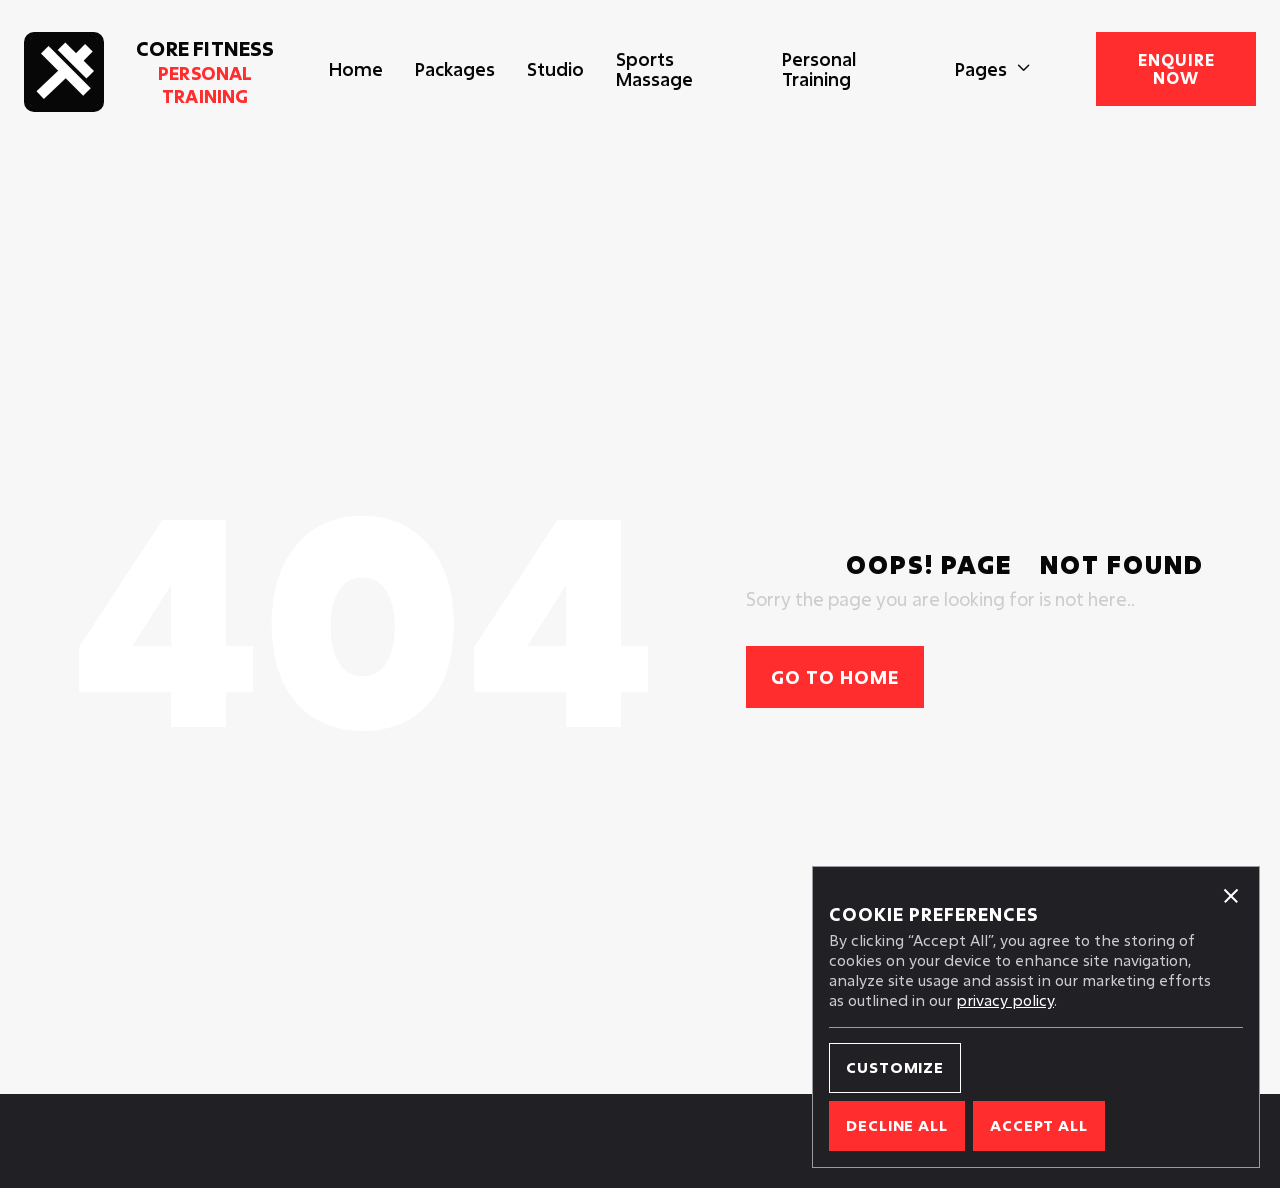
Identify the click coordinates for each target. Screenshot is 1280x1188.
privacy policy (1005, 1000)
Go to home (835, 677)
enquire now (1176, 68)
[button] (993, 69)
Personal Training (819, 69)
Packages (455, 69)
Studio (555, 69)
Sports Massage (654, 69)
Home (356, 69)
